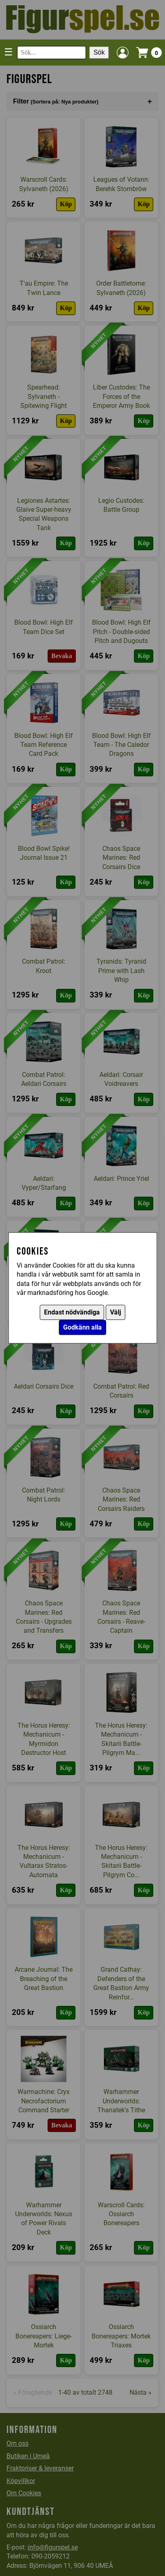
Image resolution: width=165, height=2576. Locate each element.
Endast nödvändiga (72, 1313)
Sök (99, 52)
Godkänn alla (82, 1328)
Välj (115, 1313)
